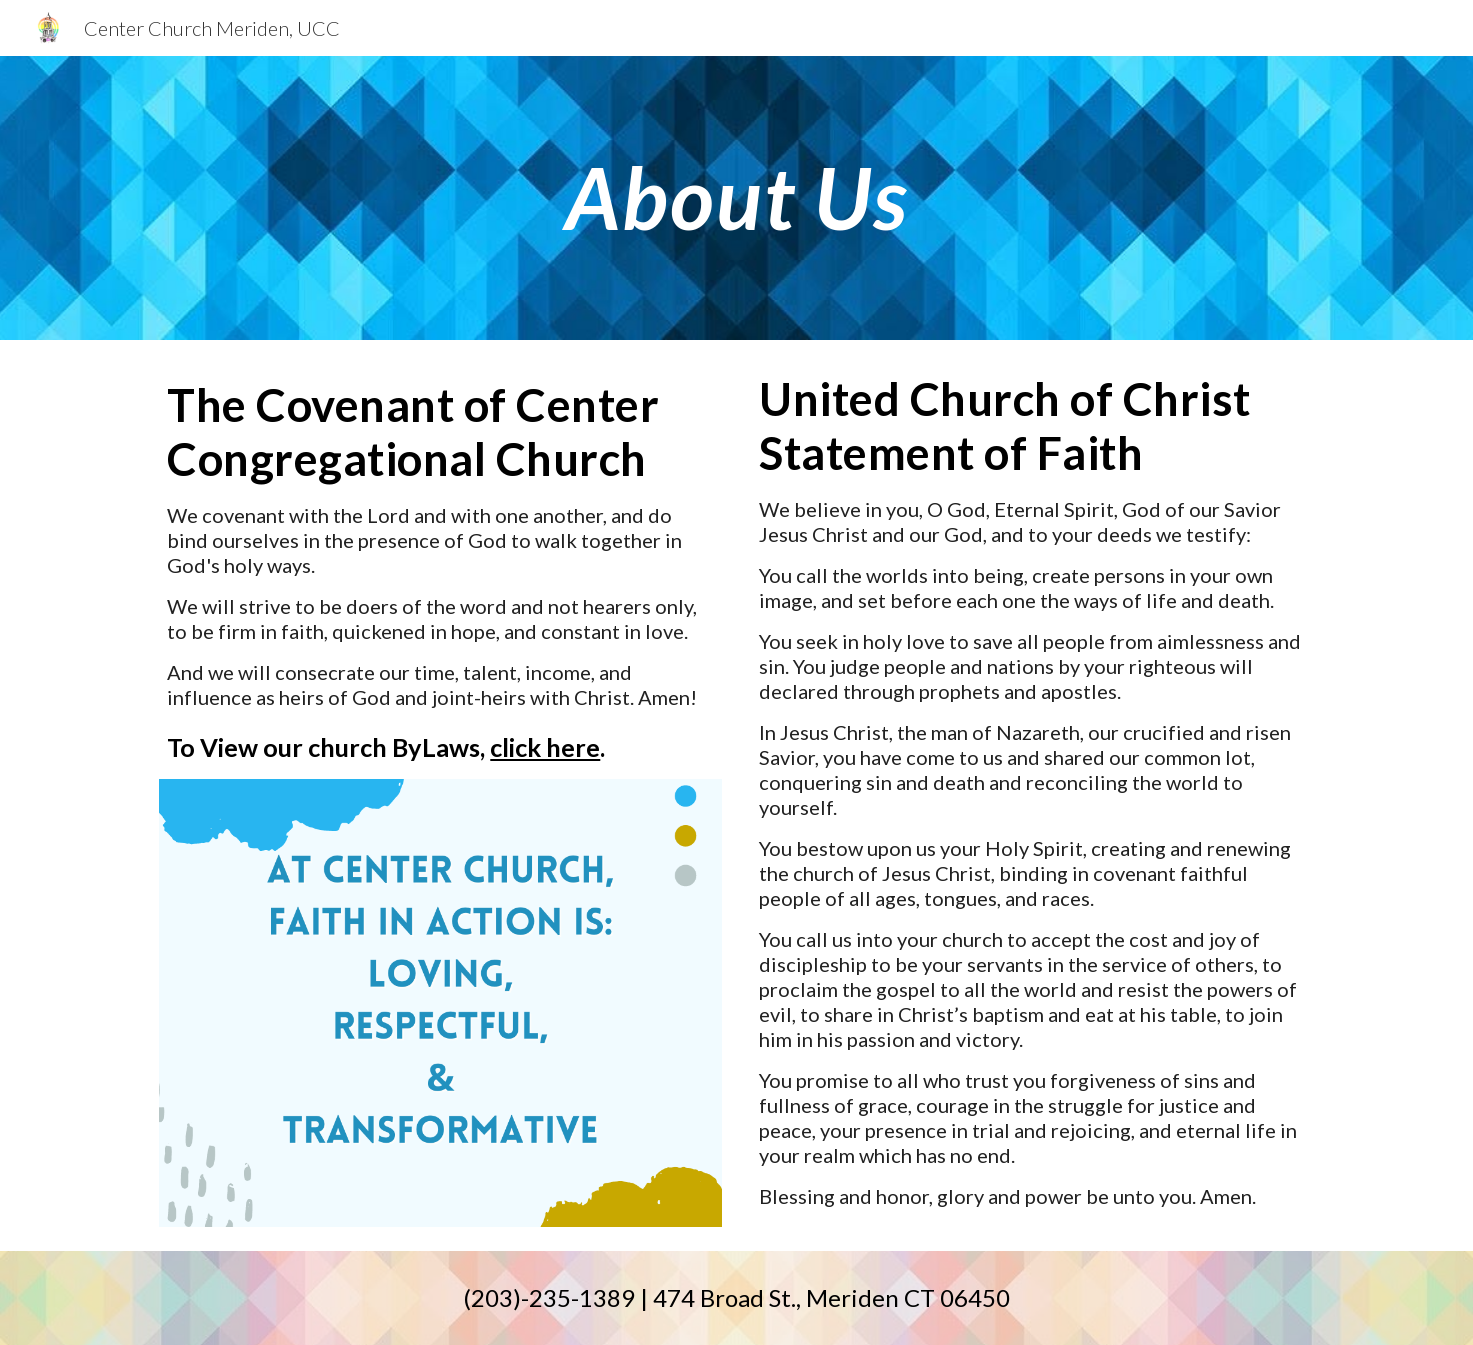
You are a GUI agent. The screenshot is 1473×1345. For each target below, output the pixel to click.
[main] (737, 197)
